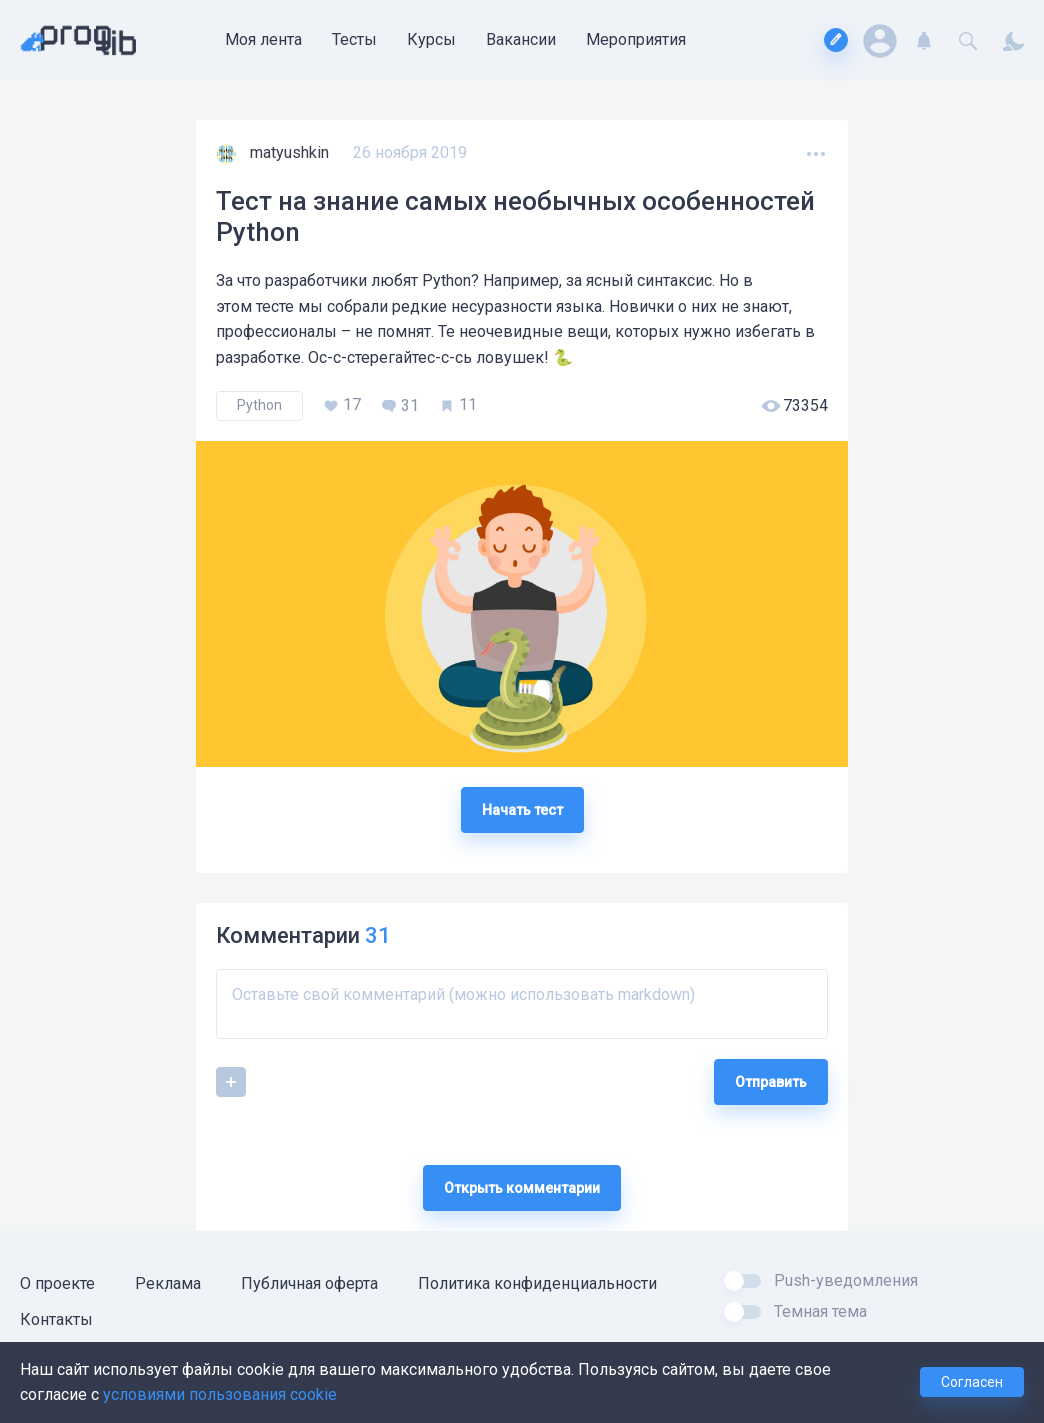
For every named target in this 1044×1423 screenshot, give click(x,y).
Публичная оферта (309, 1283)
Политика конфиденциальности (537, 1283)
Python (259, 405)
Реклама (168, 1283)
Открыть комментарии (522, 1188)
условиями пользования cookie (220, 1394)
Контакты (56, 1319)
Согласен (972, 1382)
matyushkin (291, 152)
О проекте (57, 1283)
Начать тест (522, 810)
